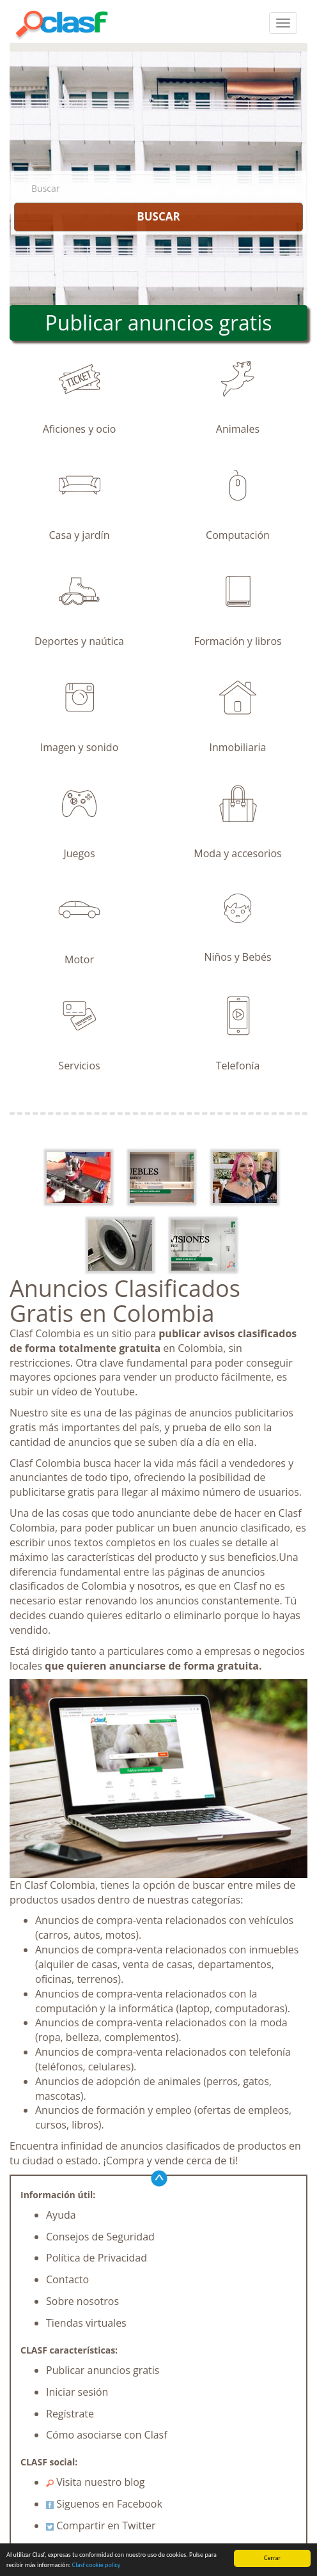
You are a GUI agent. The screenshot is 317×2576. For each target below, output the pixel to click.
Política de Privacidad (96, 2258)
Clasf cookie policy (96, 2565)
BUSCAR (158, 216)
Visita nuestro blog (95, 2482)
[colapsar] (283, 23)
